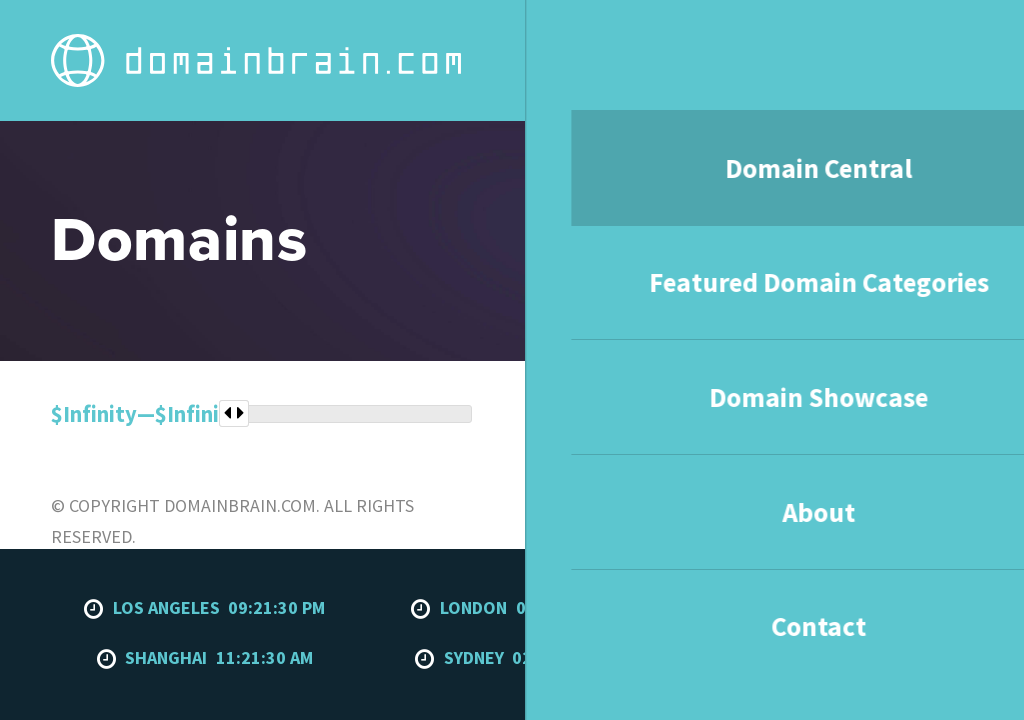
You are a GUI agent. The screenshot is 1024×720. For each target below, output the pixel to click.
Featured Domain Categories (519, 38)
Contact (869, 38)
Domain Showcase (687, 38)
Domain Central (360, 38)
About (792, 38)
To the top (932, 423)
